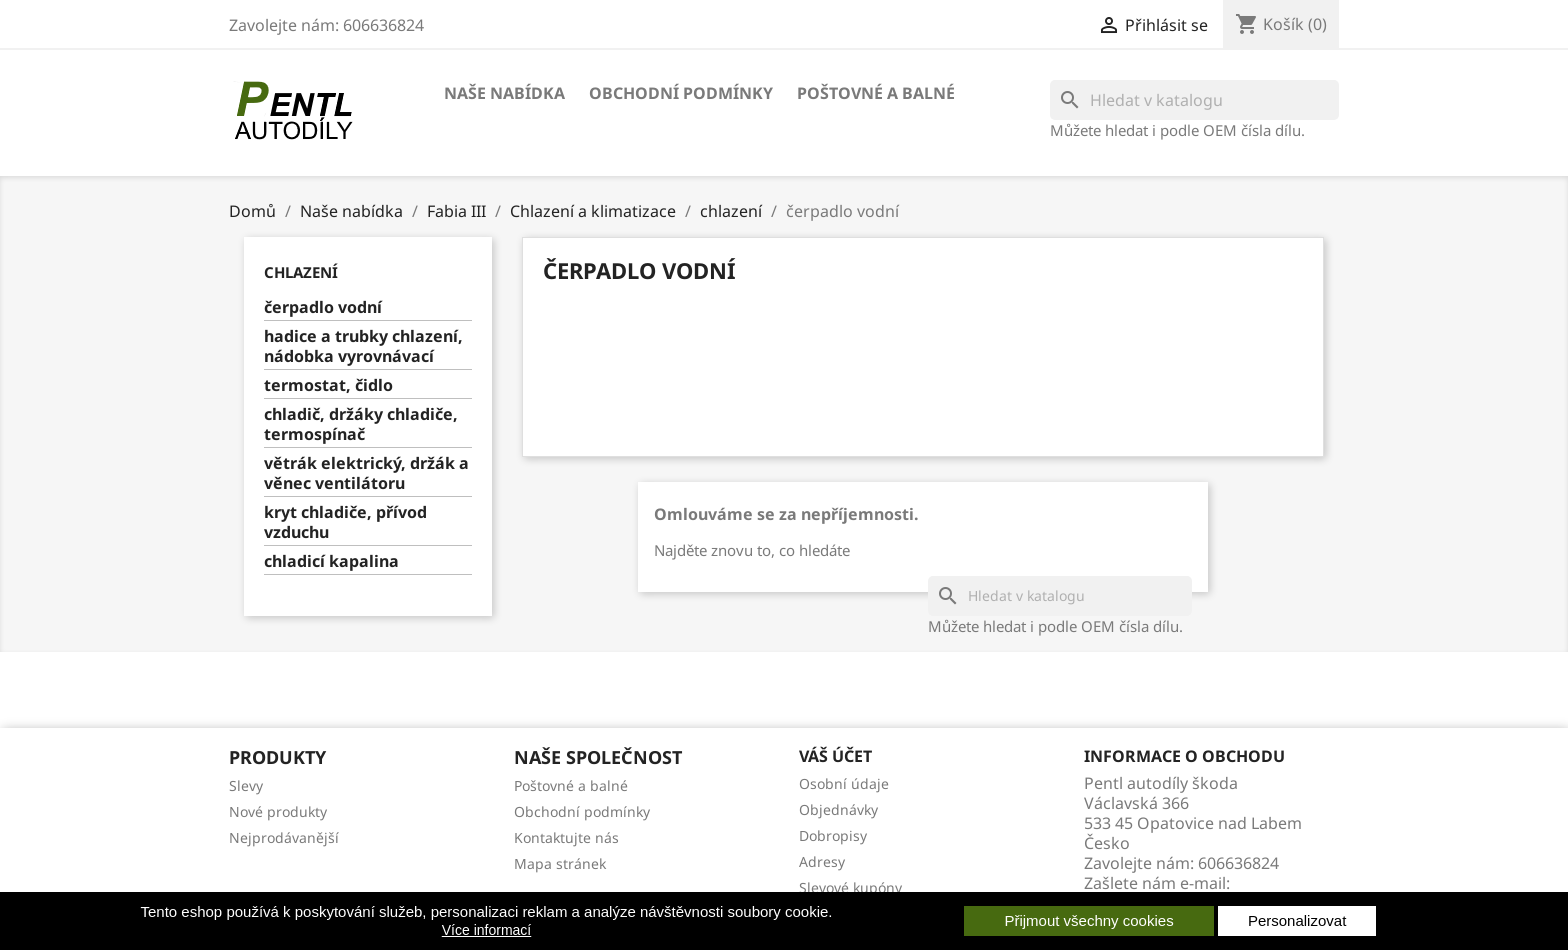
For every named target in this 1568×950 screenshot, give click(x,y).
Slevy (246, 785)
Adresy (822, 861)
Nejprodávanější (284, 837)
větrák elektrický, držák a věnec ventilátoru (366, 473)
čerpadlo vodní (323, 307)
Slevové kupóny (850, 887)
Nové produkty (278, 811)
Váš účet (835, 756)
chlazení (301, 272)
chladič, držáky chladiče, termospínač (361, 424)
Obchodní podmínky (681, 93)
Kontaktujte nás (566, 837)
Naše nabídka (504, 93)
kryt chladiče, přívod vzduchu (345, 522)
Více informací (486, 930)
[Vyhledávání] (1194, 100)
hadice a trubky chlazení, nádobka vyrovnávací (363, 346)
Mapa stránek (560, 863)
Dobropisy (833, 835)
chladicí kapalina (331, 561)
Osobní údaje (844, 783)
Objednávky (838, 809)
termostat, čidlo (328, 385)
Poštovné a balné (876, 93)
